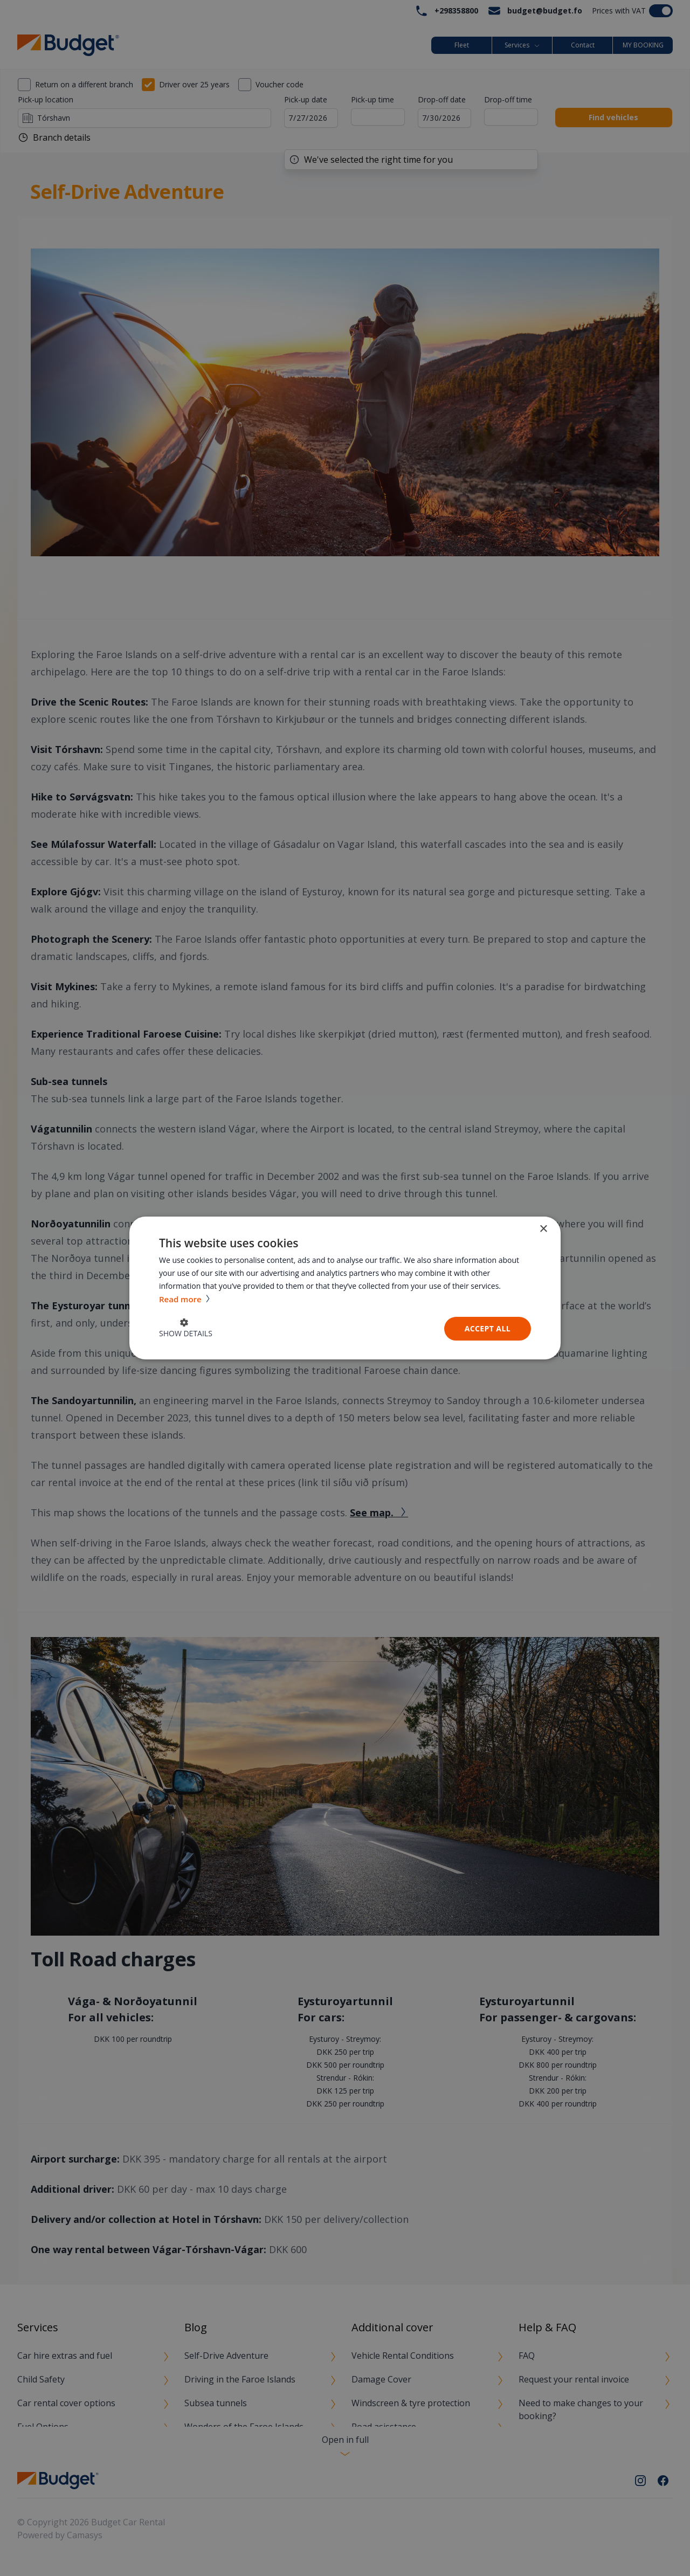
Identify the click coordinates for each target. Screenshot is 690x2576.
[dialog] (345, 1288)
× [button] (543, 1229)
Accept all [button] (487, 1328)
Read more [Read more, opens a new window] (181, 1299)
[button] (185, 1328)
